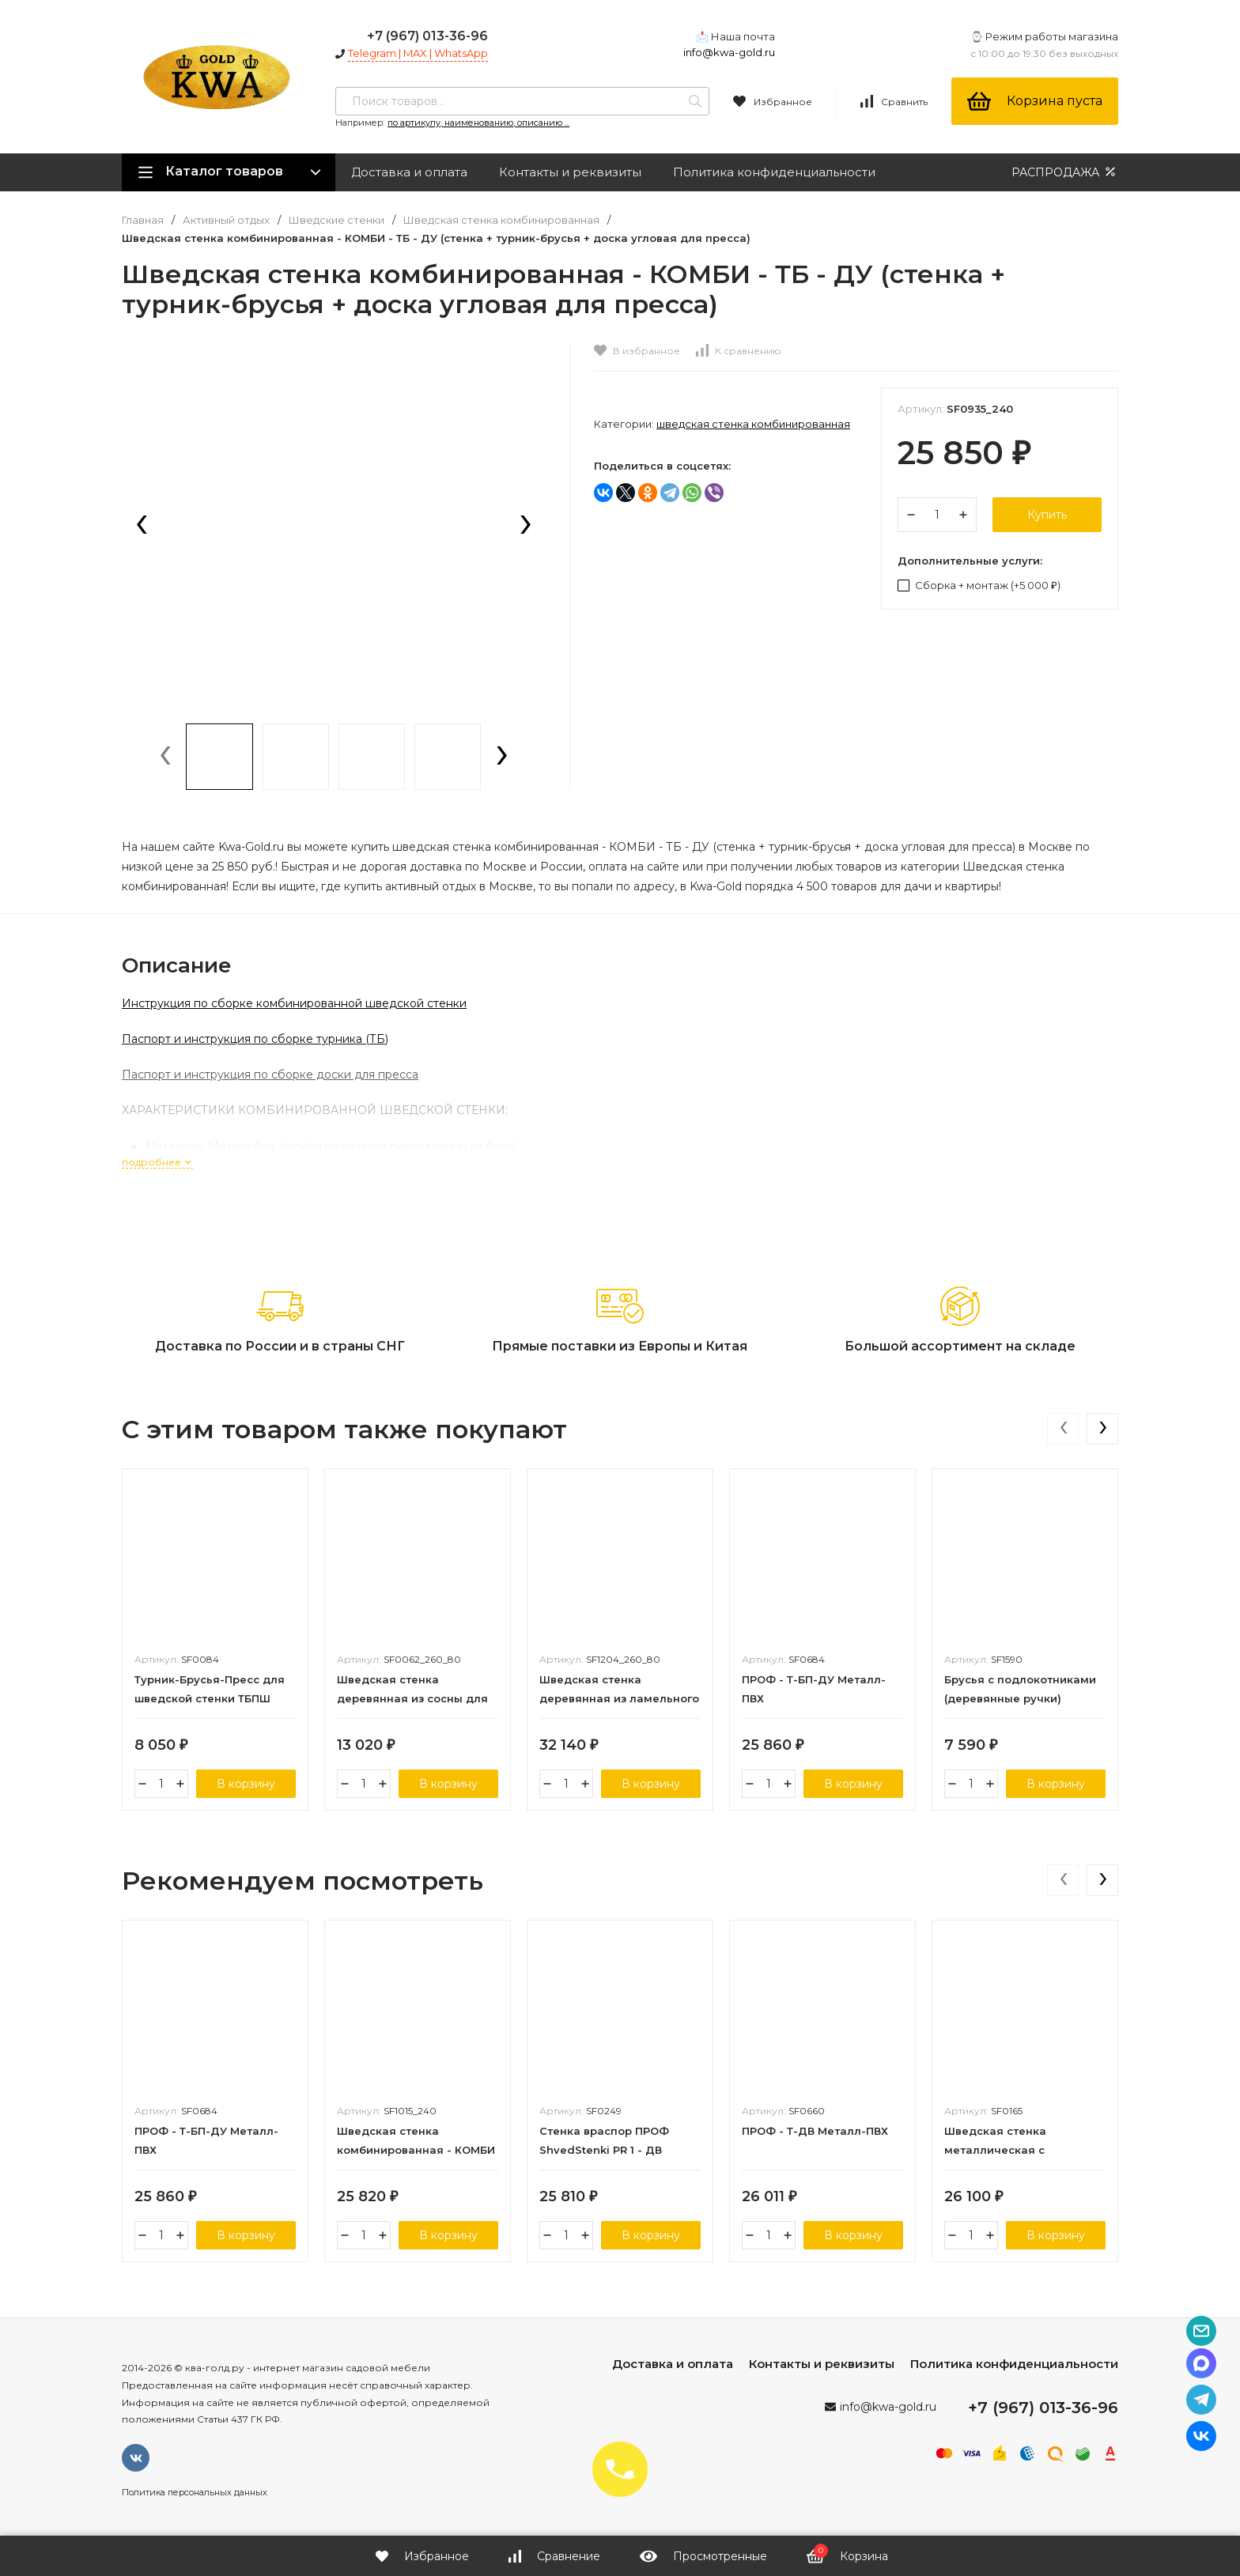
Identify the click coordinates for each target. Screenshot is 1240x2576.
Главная (143, 220)
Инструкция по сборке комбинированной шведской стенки (294, 1003)
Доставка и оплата (409, 171)
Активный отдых (226, 220)
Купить (1047, 515)
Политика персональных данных (194, 2492)
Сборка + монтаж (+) (979, 585)
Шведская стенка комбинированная (501, 220)
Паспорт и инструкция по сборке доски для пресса (270, 1074)
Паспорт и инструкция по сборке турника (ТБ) (255, 1039)
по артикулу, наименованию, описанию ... (478, 122)
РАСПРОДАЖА (1064, 171)
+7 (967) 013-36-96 (427, 35)
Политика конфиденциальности (774, 171)
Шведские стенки (336, 220)
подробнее (157, 1162)
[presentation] (141, 526)
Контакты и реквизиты (570, 171)
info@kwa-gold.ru (729, 52)
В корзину (246, 1784)
